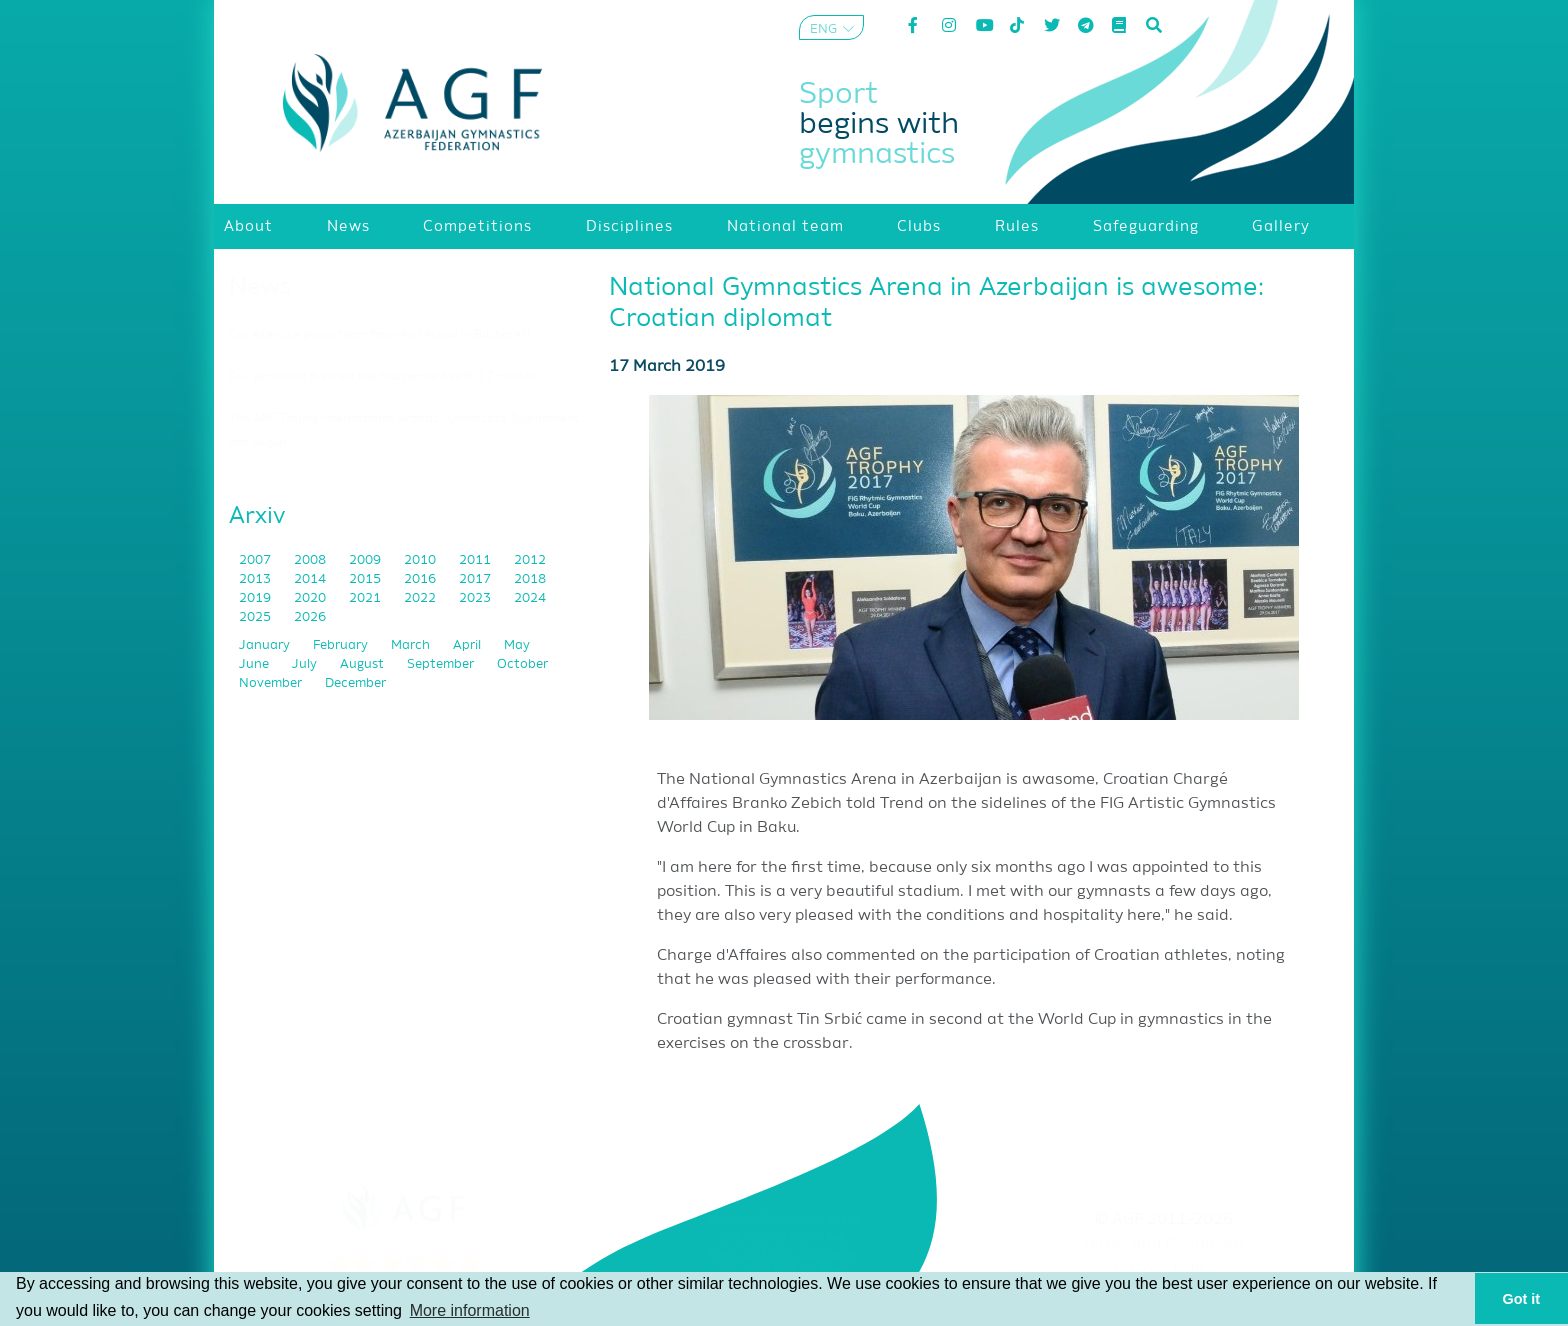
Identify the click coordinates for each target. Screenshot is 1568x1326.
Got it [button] (1522, 1299)
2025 (256, 617)
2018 (530, 579)
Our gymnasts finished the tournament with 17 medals (383, 377)
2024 (530, 598)
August (363, 664)
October (522, 664)
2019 (256, 598)
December (355, 683)
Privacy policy (1164, 1270)
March (412, 645)
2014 (311, 579)
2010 (421, 560)
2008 (311, 560)
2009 (366, 560)
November (272, 683)
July (306, 664)
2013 (256, 579)
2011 (476, 560)
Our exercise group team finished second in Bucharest (380, 335)
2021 (366, 598)
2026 (310, 617)
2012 (530, 560)
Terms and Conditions (1164, 1245)
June (255, 664)
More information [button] (470, 1310)
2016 (421, 579)
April (468, 645)
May (517, 645)
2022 (421, 598)
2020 (311, 598)
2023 (476, 598)
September (442, 664)
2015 (366, 579)
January (266, 645)
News (260, 287)
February (342, 645)
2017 (476, 579)
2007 (256, 560)
